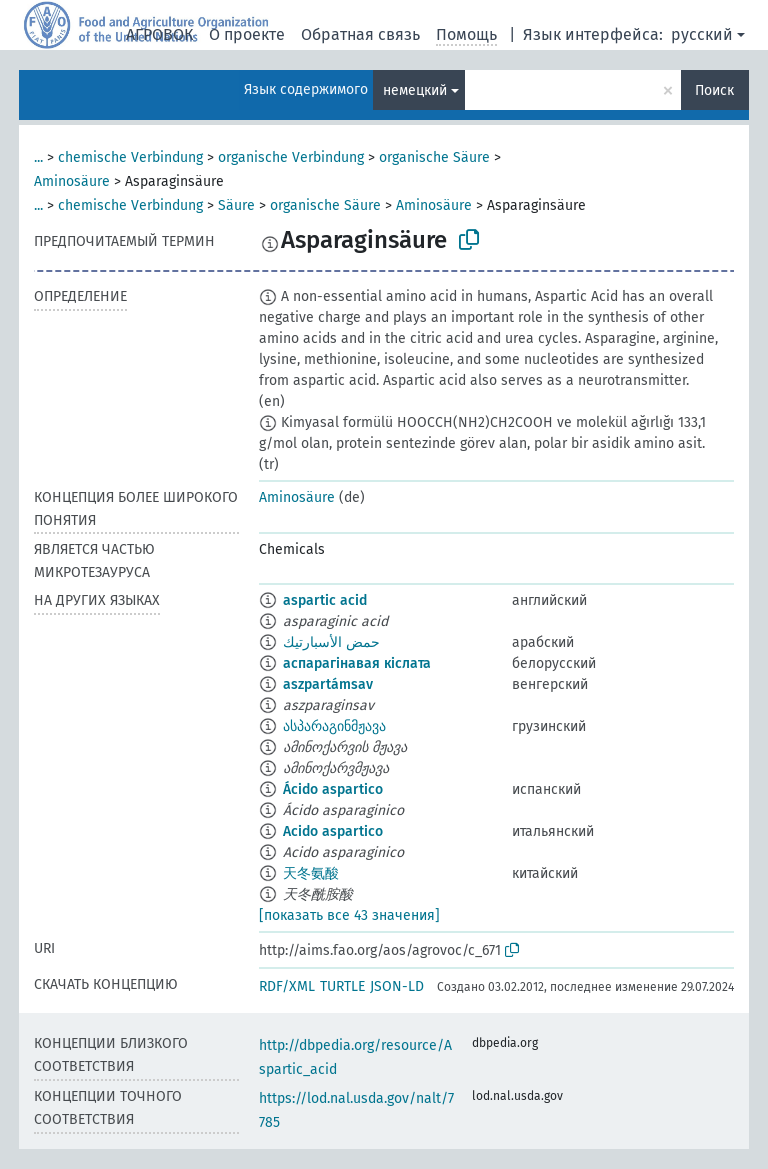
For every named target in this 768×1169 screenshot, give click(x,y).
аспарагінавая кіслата (357, 663)
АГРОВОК (159, 34)
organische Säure (434, 157)
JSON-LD (397, 986)
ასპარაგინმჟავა (334, 726)
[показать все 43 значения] (349, 915)
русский (702, 34)
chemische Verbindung (130, 157)
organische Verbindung (291, 157)
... (38, 157)
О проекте (247, 34)
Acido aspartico (333, 831)
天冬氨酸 (311, 873)
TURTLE (342, 986)
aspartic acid (325, 600)
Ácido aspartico (333, 789)
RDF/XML (287, 986)
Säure (236, 205)
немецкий (415, 90)
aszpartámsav (328, 684)
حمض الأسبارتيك (331, 642)
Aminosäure (72, 181)
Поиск (714, 90)
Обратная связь (360, 34)
